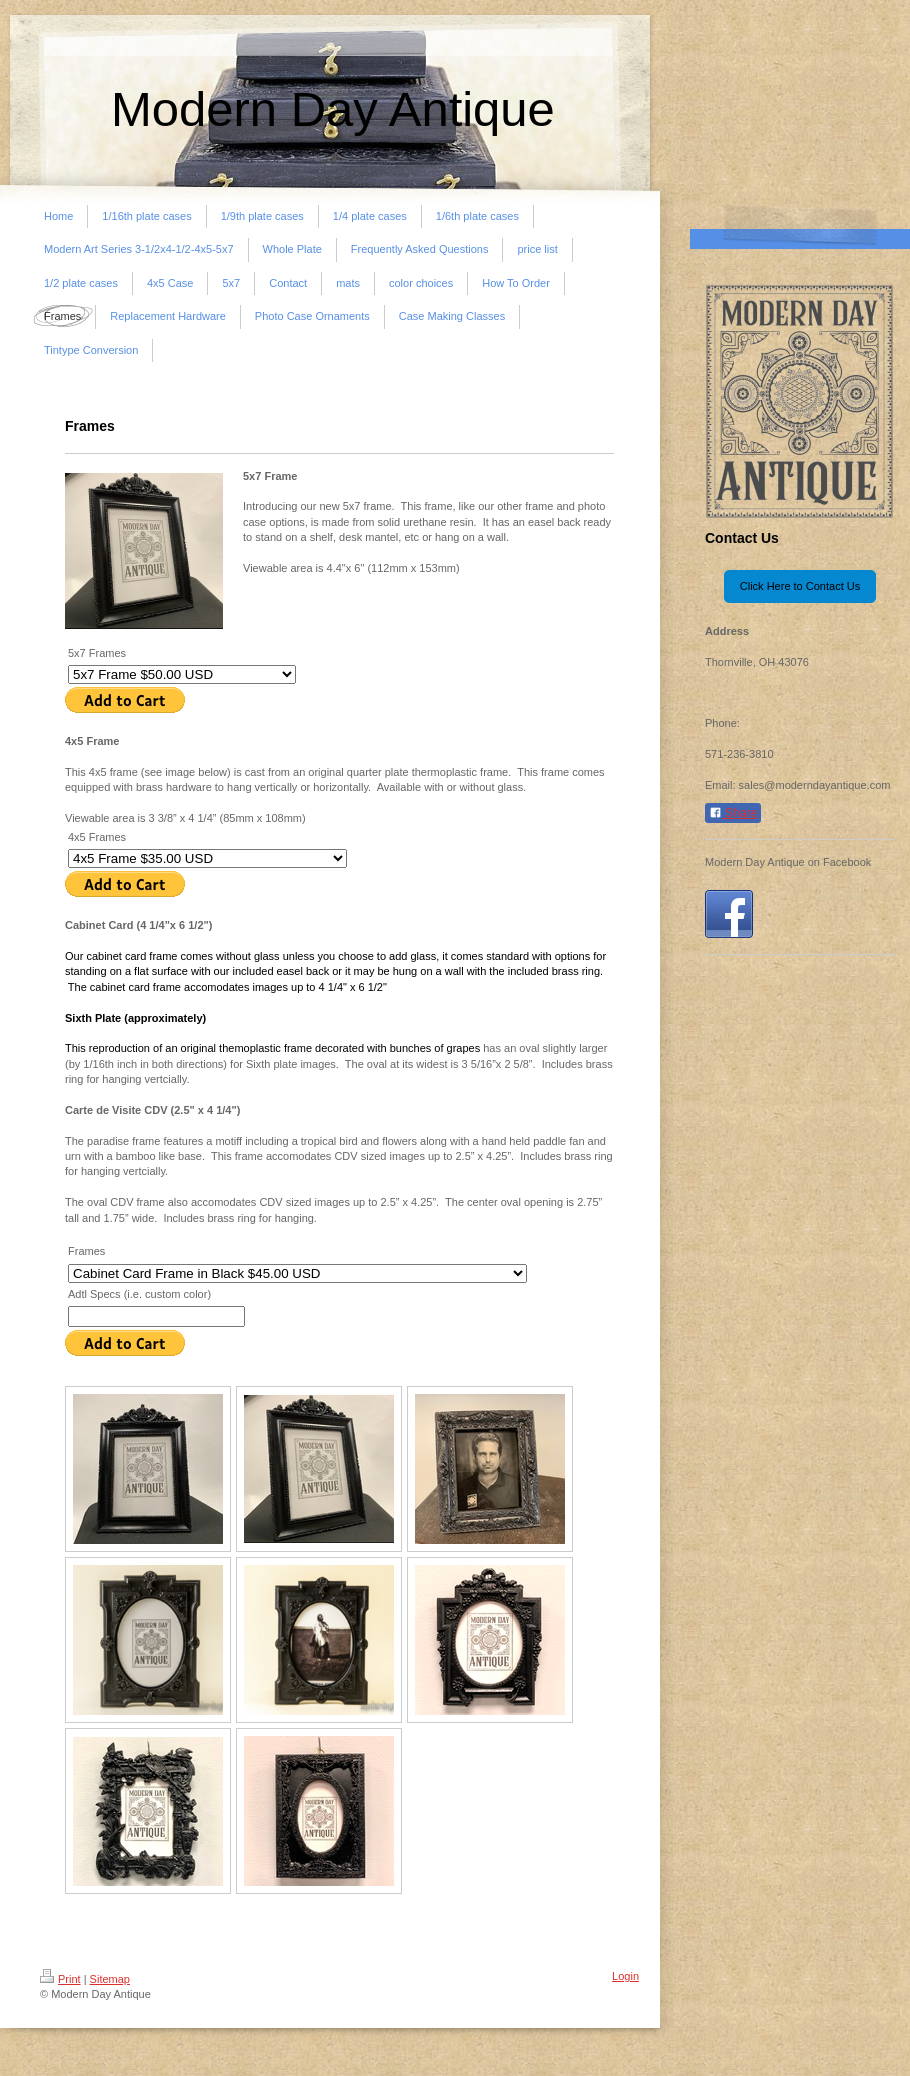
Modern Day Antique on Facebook (788, 862)
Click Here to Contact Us (800, 586)
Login (625, 1976)
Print (60, 1979)
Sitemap (110, 1979)
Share (733, 813)
